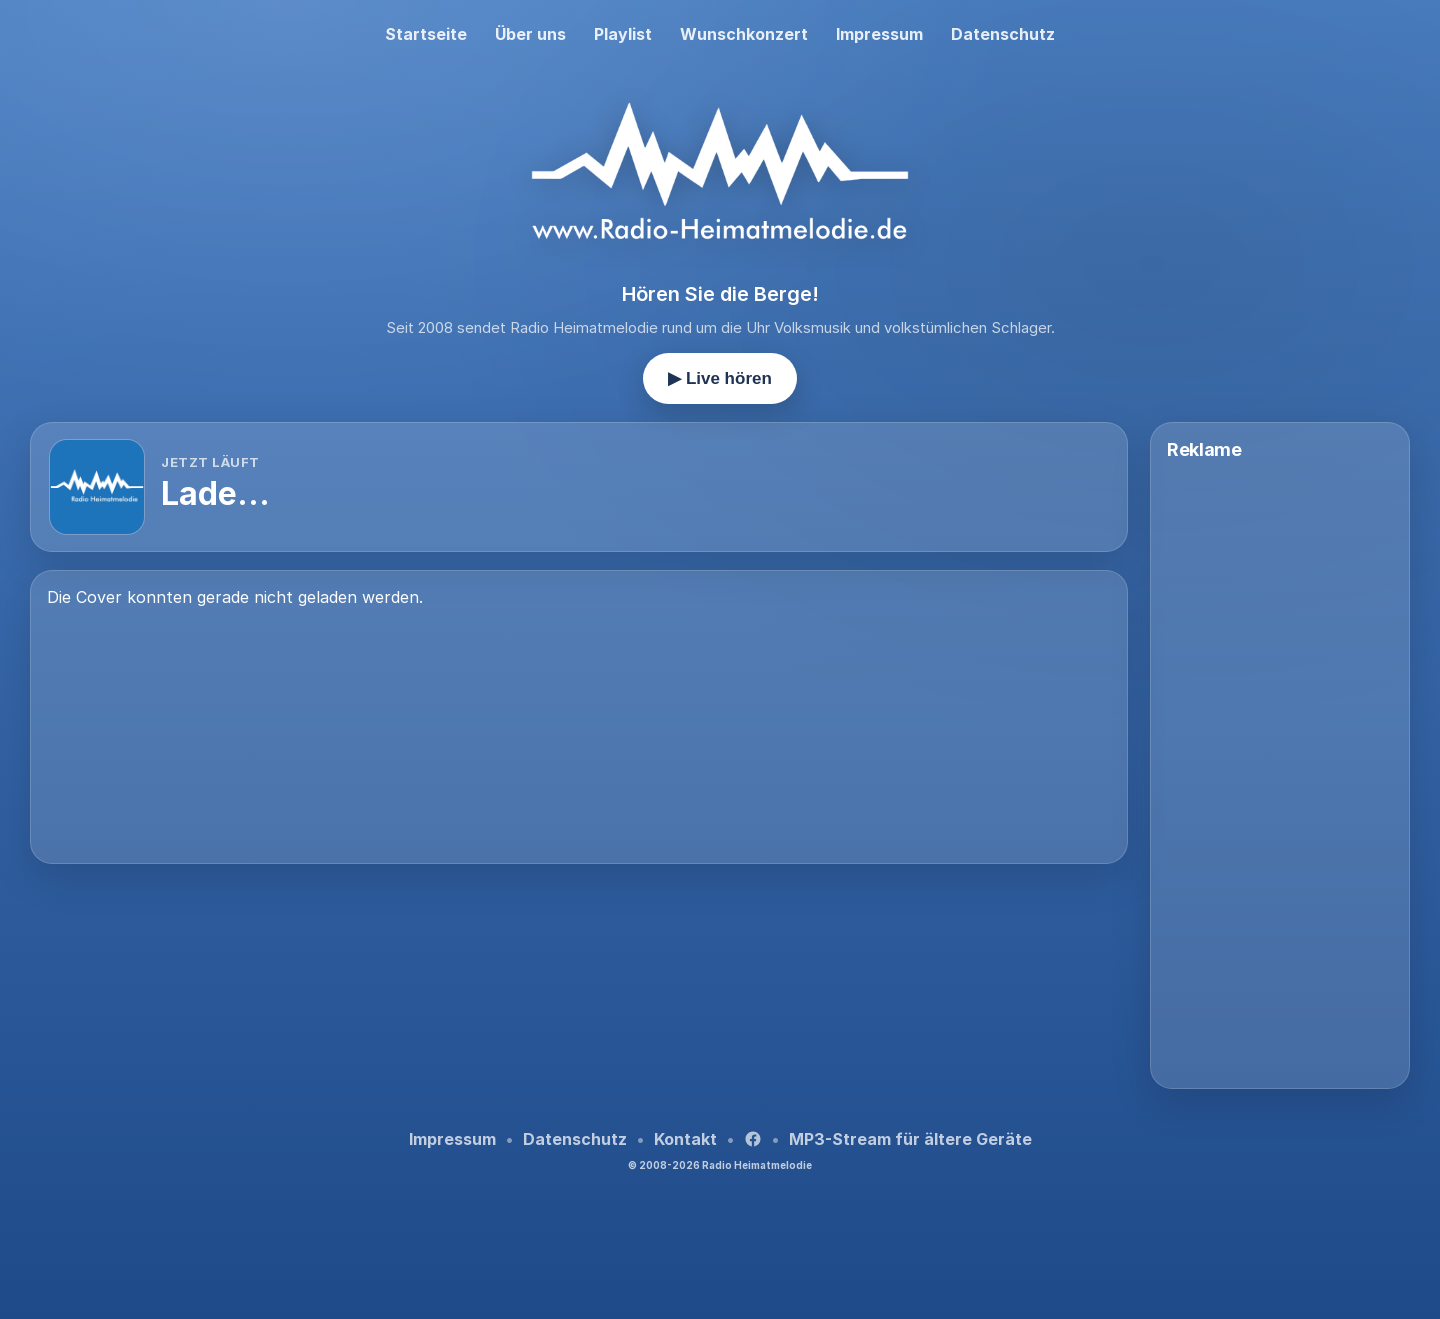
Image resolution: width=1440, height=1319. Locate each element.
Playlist (623, 34)
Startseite (426, 34)
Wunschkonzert (744, 34)
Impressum (879, 34)
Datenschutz (1003, 34)
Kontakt (685, 1139)
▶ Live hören (720, 378)
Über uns (530, 34)
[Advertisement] (579, 935)
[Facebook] (753, 1139)
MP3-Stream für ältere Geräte (910, 1139)
